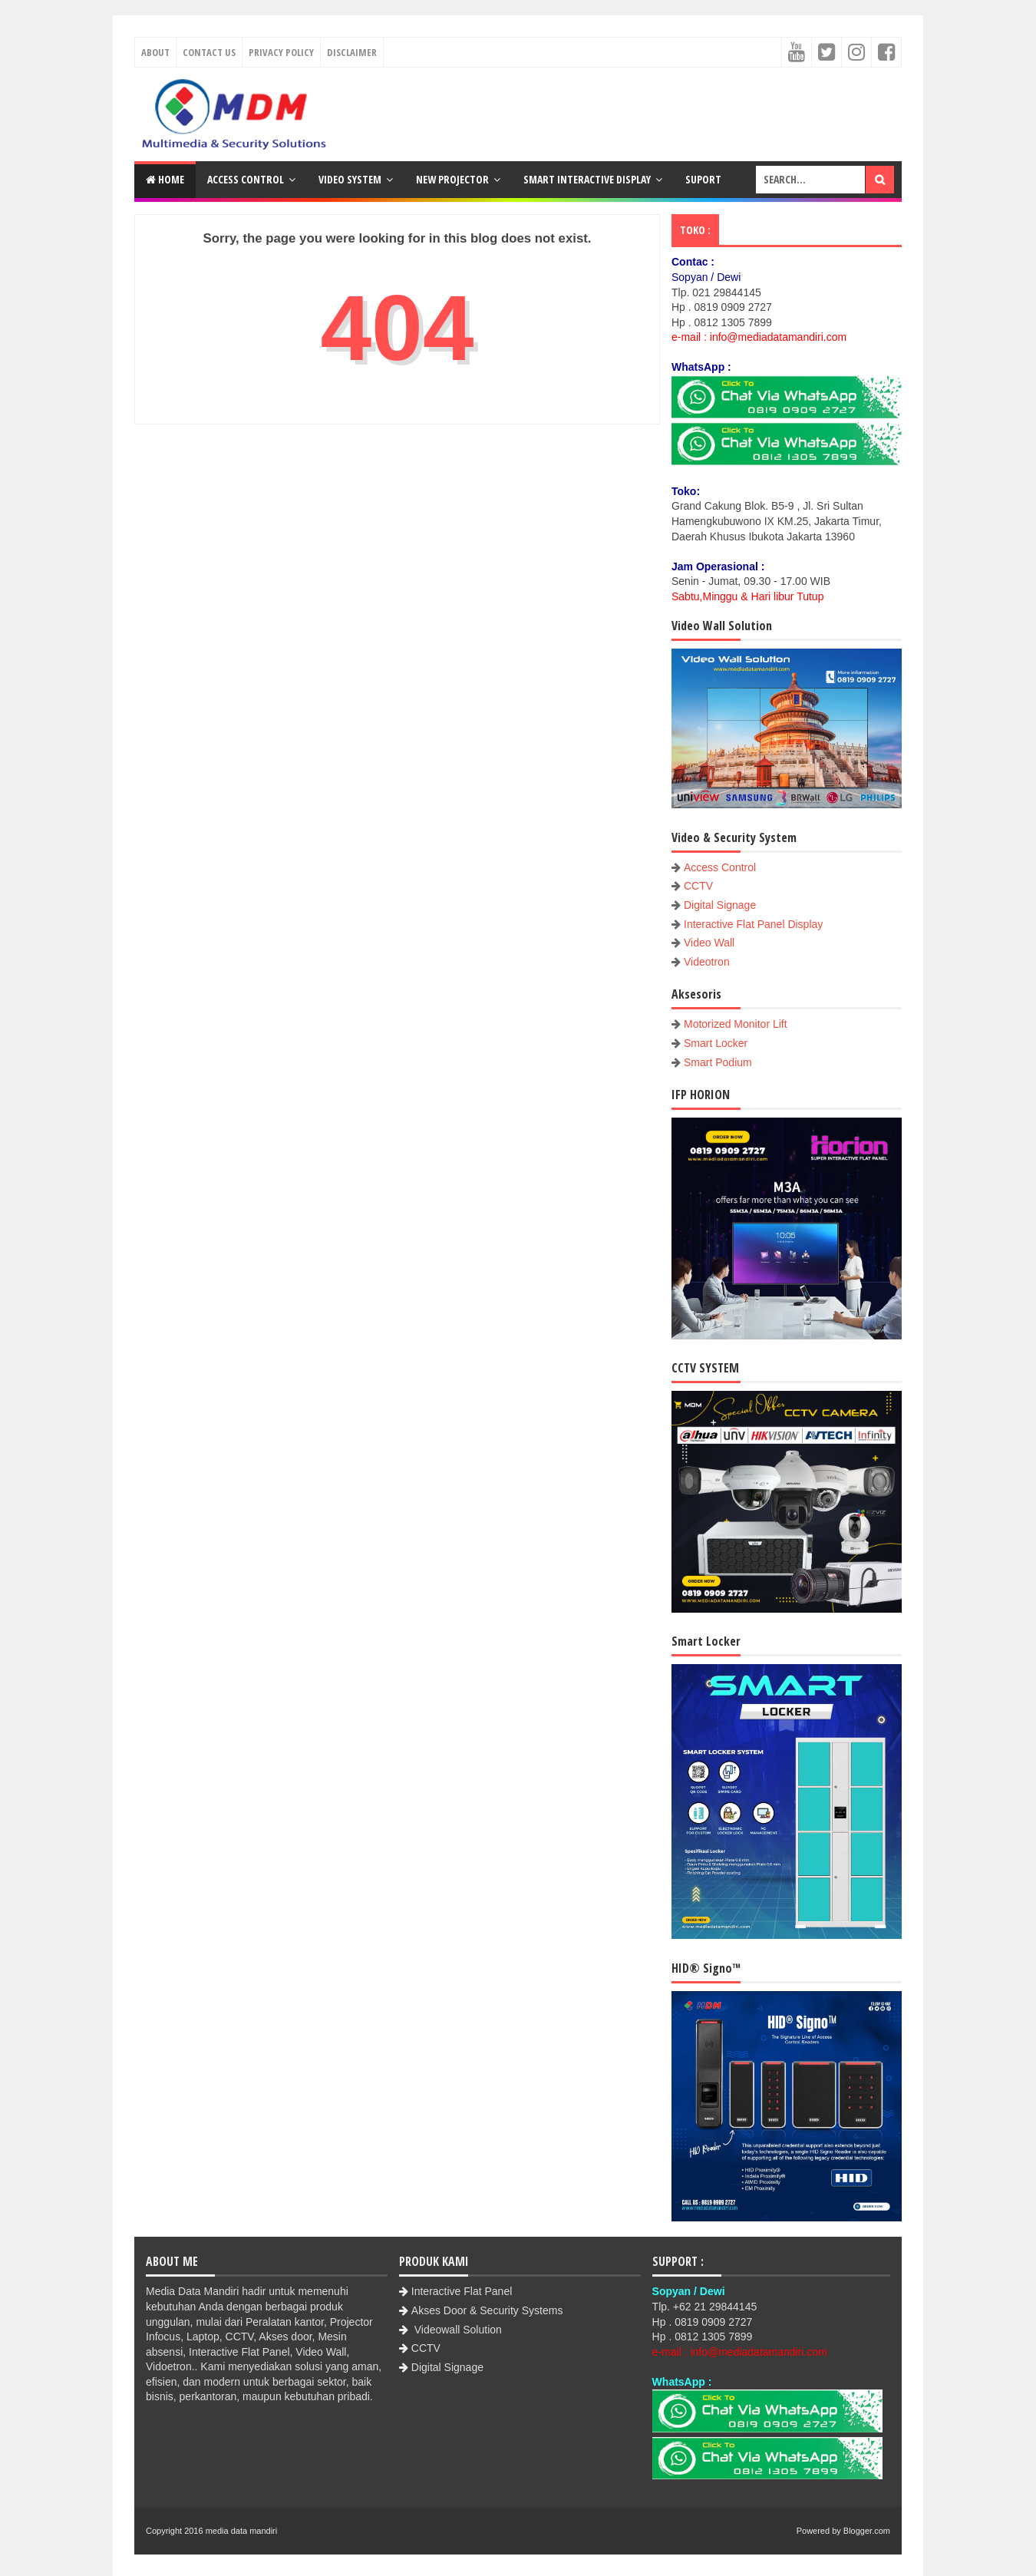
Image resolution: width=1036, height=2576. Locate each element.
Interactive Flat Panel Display (753, 924)
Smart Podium (718, 1062)
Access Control (245, 179)
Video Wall (709, 942)
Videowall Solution (456, 2329)
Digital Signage (720, 905)
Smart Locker (715, 1043)
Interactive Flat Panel (462, 2291)
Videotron (707, 962)
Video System (349, 179)
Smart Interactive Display (587, 179)
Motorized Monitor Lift (735, 1024)
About (155, 52)
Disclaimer (352, 52)
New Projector (452, 179)
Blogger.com (866, 2530)
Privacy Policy (281, 52)
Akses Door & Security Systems (487, 2310)
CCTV (698, 886)
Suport (703, 179)
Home (165, 179)
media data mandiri (242, 2530)
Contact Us (209, 52)
